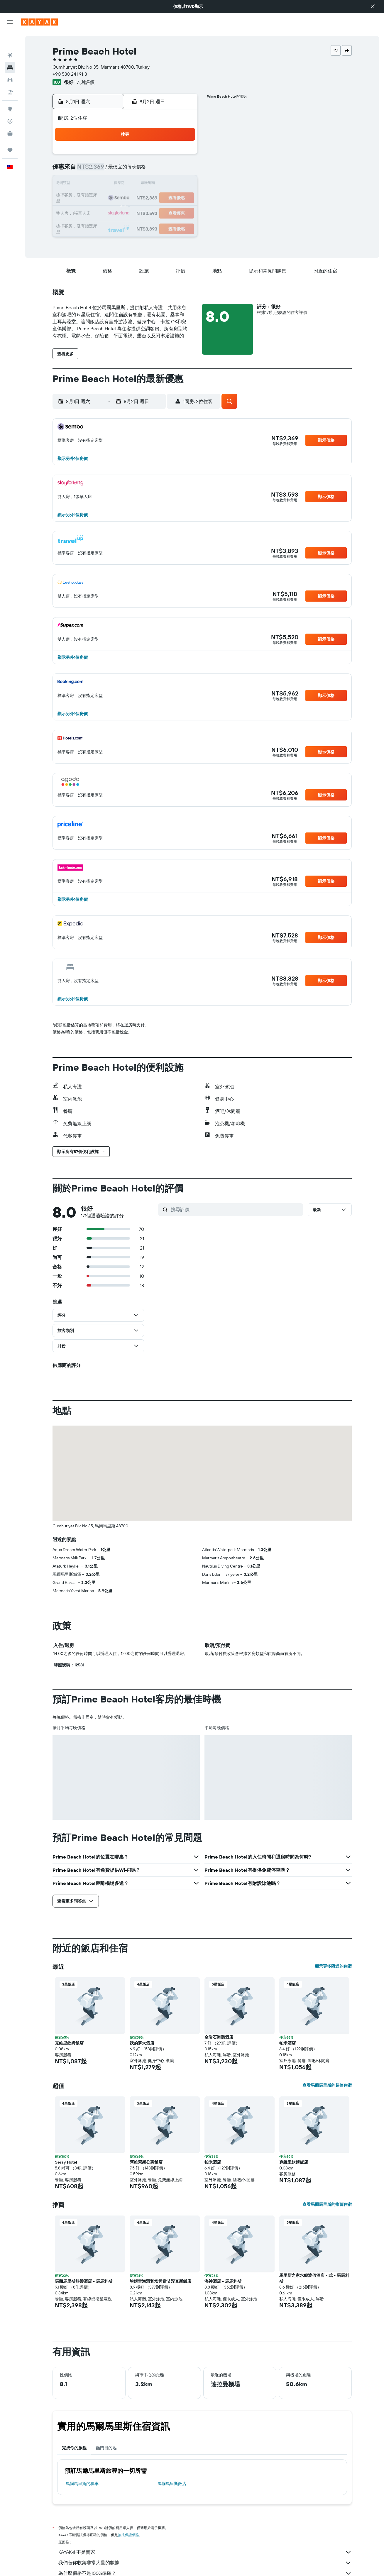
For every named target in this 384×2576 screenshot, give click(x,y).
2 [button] (98, 170)
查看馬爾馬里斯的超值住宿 (327, 2085)
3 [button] (112, 170)
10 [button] (111, 184)
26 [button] (140, 212)
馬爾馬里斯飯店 (172, 2483)
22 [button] (182, 198)
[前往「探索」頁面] (10, 93)
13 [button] (154, 184)
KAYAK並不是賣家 (205, 2552)
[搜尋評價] (235, 1209)
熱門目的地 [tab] (106, 2447)
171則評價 (84, 82)
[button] (373, 6)
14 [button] (168, 184)
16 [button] (98, 198)
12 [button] (140, 184)
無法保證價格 (128, 2535)
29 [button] (182, 212)
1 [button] (182, 156)
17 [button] (112, 198)
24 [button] (111, 212)
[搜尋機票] (10, 40)
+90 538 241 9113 (70, 74)
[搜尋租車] (10, 64)
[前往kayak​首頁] (39, 22)
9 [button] (98, 184)
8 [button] (182, 170)
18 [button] (126, 198)
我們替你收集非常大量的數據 (205, 2562)
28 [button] (168, 212)
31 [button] (112, 226)
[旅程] (10, 135)
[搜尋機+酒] (10, 77)
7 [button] (168, 170)
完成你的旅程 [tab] (74, 2447)
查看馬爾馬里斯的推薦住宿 (327, 2204)
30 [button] (98, 226)
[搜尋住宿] (10, 52)
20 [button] (154, 198)
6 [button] (154, 170)
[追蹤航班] (10, 106)
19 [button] (140, 198)
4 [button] (126, 170)
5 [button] (140, 170)
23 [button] (97, 212)
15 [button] (182, 184)
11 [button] (126, 184)
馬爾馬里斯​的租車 (82, 2483)
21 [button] (168, 198)
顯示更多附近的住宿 (333, 1966)
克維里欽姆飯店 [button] (69, 2043)
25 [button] (125, 212)
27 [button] (154, 212)
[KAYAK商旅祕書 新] (10, 118)
